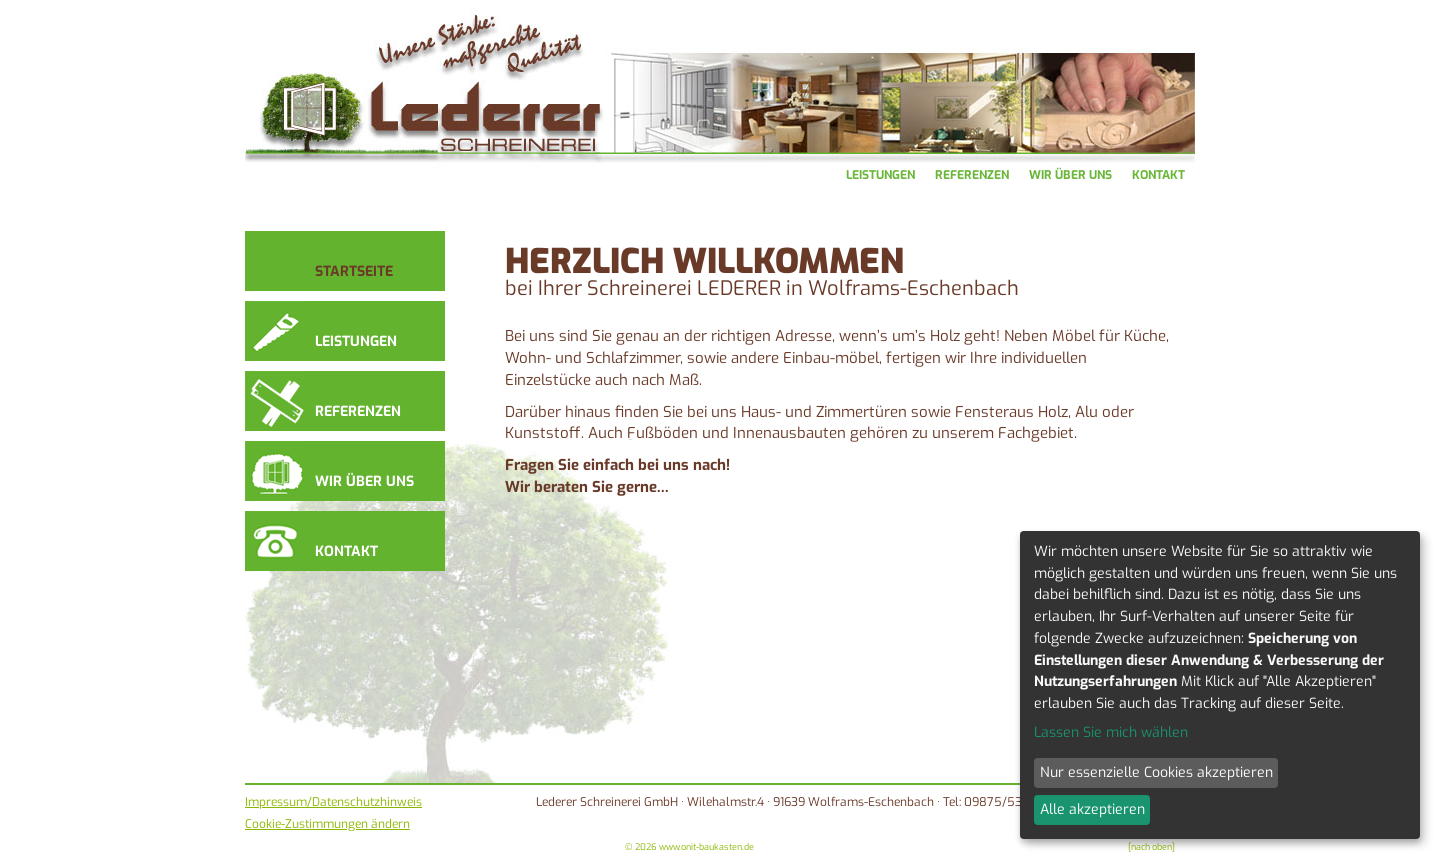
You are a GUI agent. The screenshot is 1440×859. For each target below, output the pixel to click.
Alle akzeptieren (1092, 809)
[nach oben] (1151, 847)
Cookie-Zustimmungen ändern (327, 824)
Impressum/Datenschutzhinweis (333, 802)
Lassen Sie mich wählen (1111, 732)
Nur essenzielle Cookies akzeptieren (1156, 772)
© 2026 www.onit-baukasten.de (689, 847)
